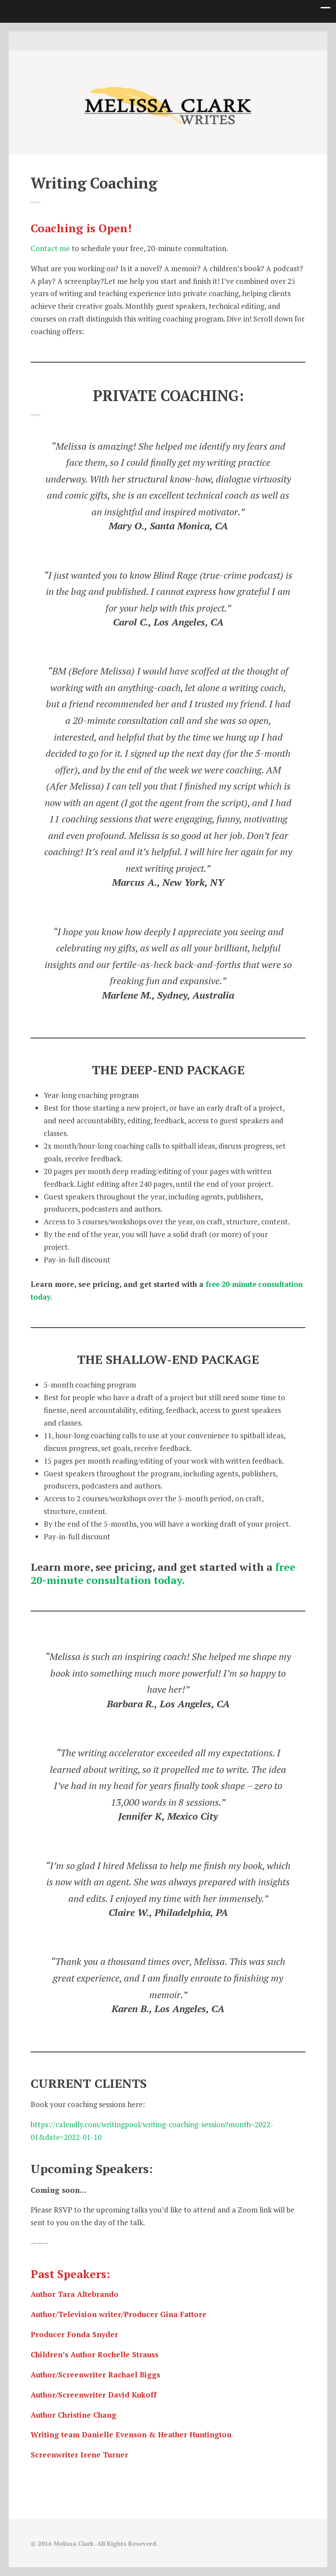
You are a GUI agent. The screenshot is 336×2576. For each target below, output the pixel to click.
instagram (168, 41)
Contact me (50, 248)
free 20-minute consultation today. (163, 1573)
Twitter (154, 41)
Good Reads (181, 41)
